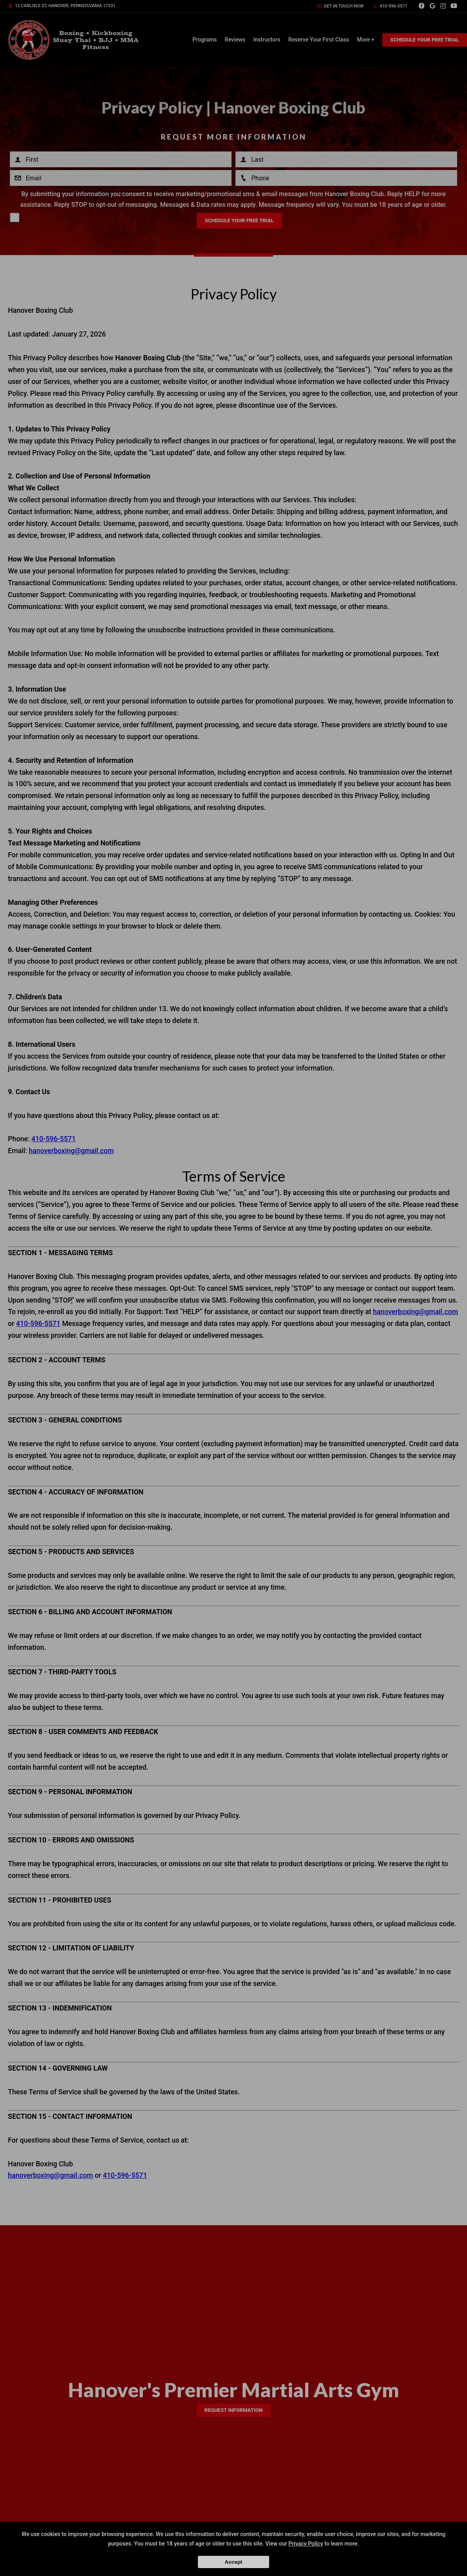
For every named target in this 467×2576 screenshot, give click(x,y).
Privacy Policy (306, 2543)
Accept (233, 2562)
